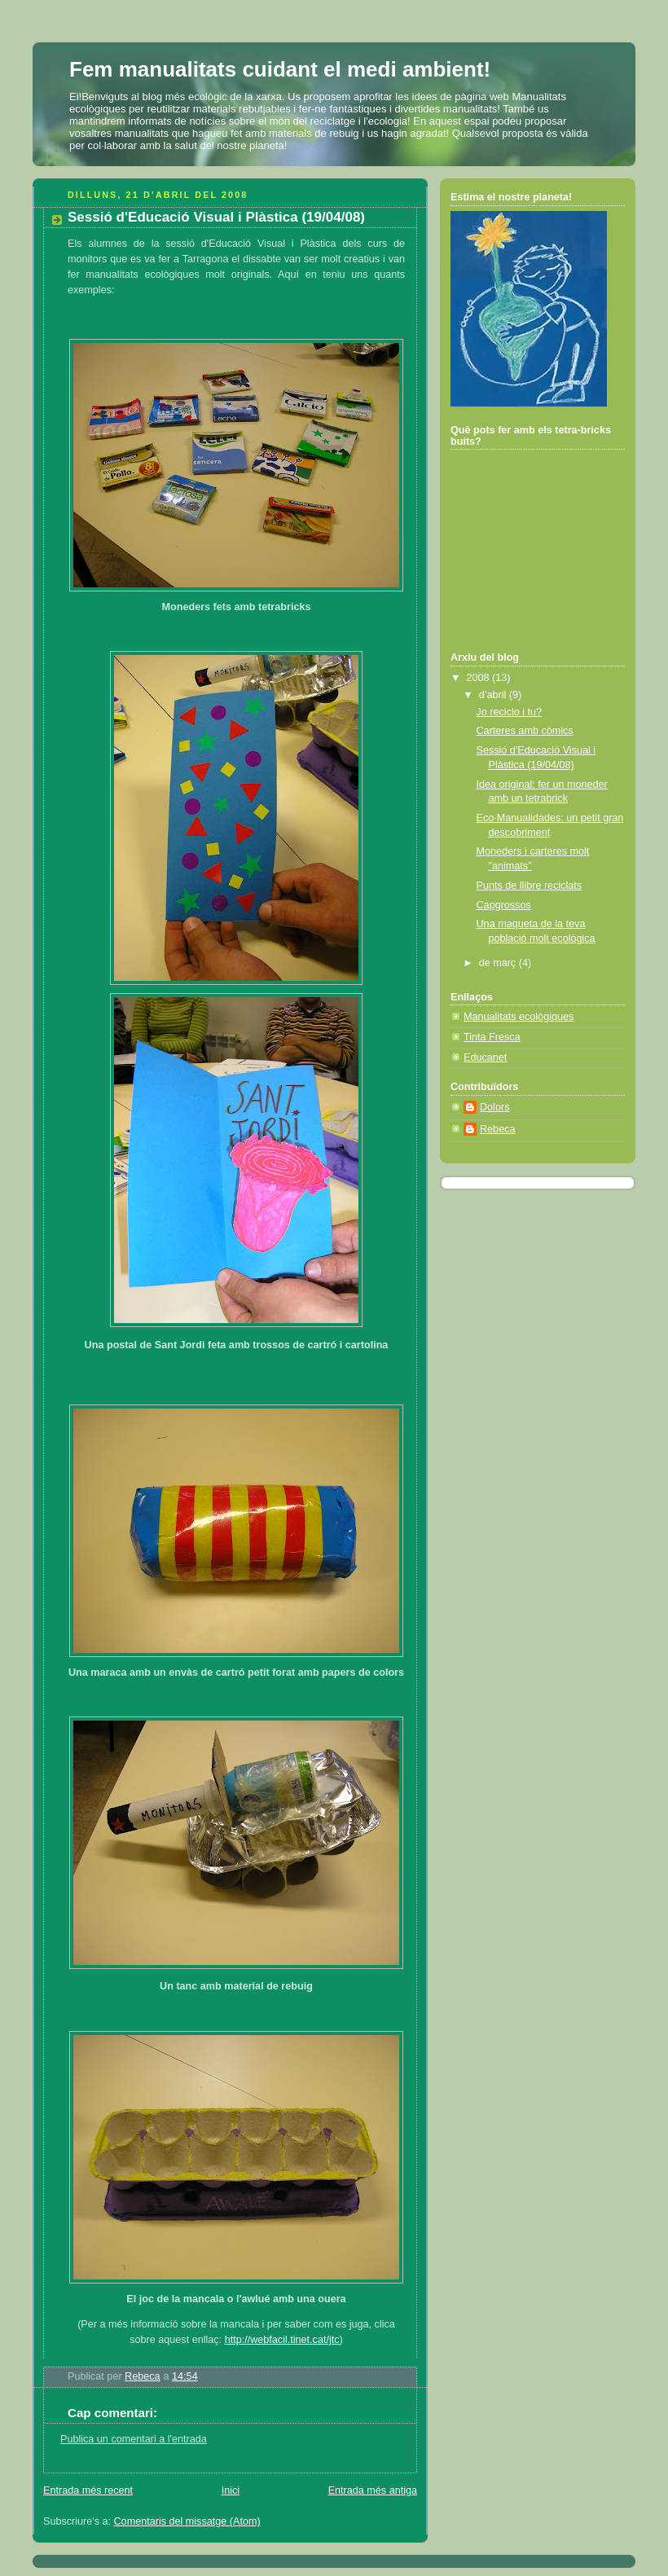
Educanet (485, 1057)
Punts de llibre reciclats (529, 885)
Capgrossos (504, 905)
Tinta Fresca (492, 1037)
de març (499, 963)
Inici (231, 2490)
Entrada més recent (88, 2490)
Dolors (494, 1107)
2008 (480, 678)
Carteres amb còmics (525, 730)
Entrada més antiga (372, 2490)
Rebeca (497, 1129)
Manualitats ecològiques (519, 1016)
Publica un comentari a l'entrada (133, 2439)
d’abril (494, 695)
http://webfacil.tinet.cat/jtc (282, 2339)
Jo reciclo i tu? (510, 712)
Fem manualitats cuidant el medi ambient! (279, 69)
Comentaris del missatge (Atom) (187, 2521)
